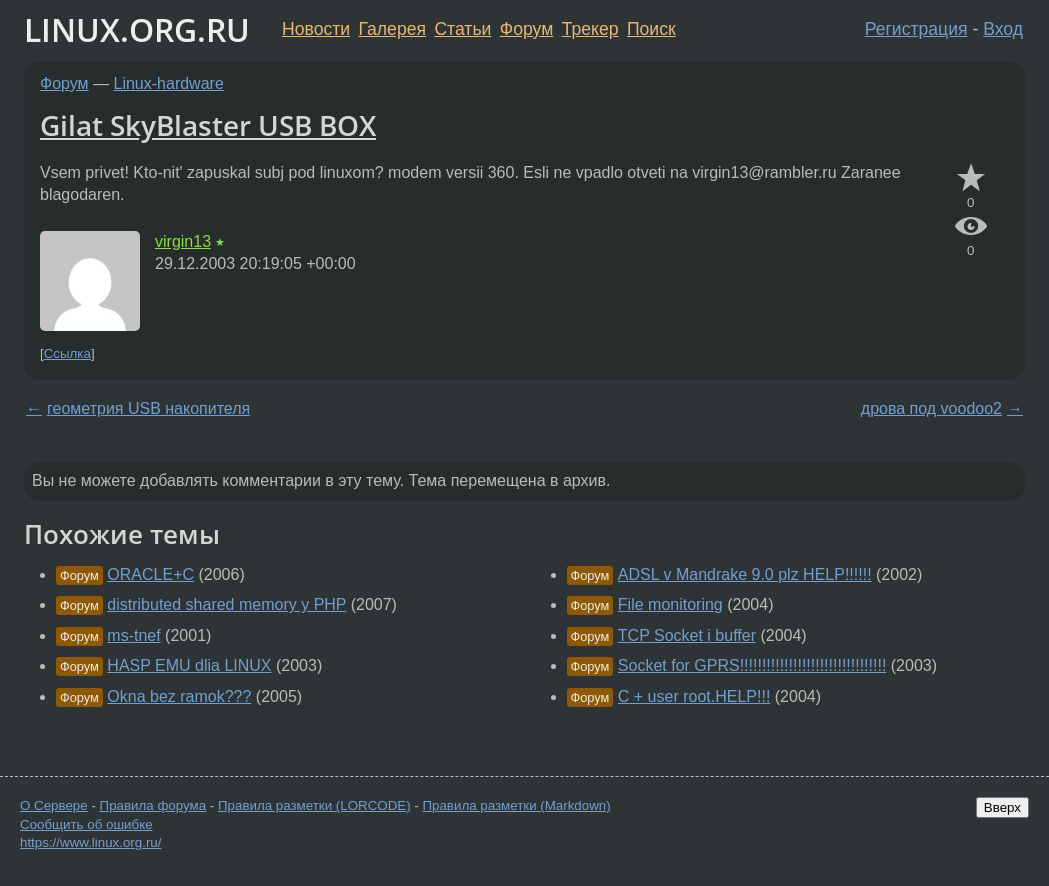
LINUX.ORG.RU (137, 29)
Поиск (651, 29)
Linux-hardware (169, 83)
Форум (526, 29)
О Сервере (54, 805)
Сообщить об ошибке (86, 824)
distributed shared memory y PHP (226, 604)
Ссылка (67, 353)
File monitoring (670, 604)
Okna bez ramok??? (179, 696)
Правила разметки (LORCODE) (314, 805)
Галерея (392, 29)
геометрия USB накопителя (148, 408)
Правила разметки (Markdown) (516, 805)
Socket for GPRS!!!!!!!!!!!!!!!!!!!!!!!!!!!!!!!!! (752, 665)
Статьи (462, 29)
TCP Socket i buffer (687, 635)
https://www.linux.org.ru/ (90, 842)
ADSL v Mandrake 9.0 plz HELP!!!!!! (745, 574)
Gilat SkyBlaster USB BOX (208, 125)
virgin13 (183, 241)
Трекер (590, 29)
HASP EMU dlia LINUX (189, 665)
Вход (1003, 29)
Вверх (1002, 807)
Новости (316, 29)
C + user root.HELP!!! (694, 696)
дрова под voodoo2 (931, 408)
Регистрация (916, 29)
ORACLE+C (150, 574)
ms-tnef (133, 635)
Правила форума (153, 805)
